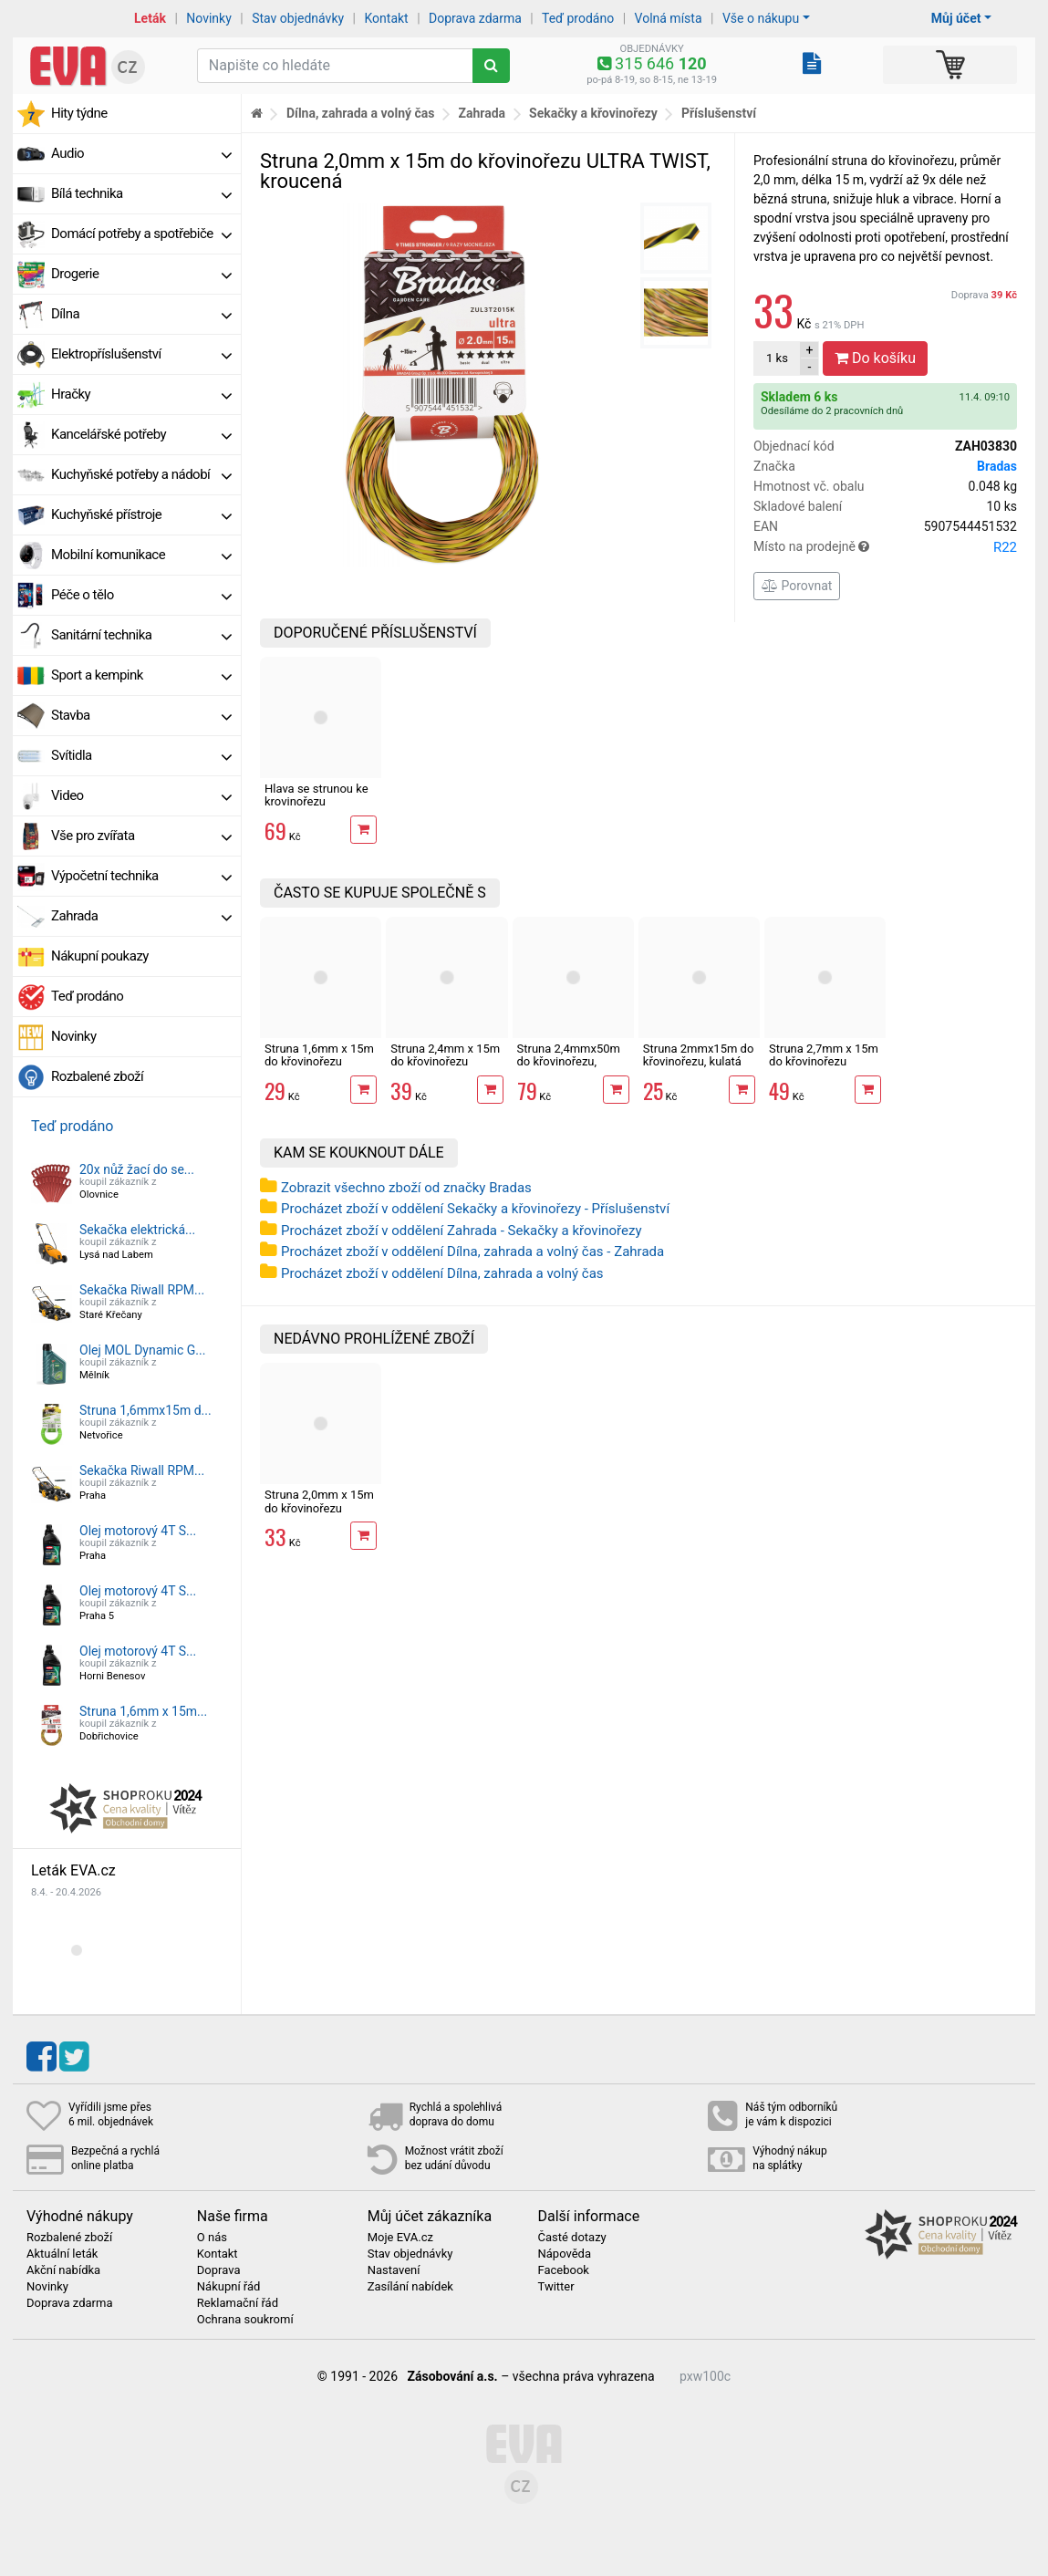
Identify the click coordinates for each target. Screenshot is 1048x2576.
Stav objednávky (298, 18)
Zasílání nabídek (410, 2286)
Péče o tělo (141, 595)
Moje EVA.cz (400, 2237)
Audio (141, 153)
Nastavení (394, 2270)
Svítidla (141, 755)
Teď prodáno (578, 18)
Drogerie (141, 274)
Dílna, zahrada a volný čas (360, 113)
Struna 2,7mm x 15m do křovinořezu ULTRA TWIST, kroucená (823, 1068)
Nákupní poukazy (100, 956)
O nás (212, 2237)
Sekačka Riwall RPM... (141, 1290)
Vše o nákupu (760, 18)
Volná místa (668, 18)
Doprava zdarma (475, 18)
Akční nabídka (63, 2270)
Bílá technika (141, 193)
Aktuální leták (62, 2254)
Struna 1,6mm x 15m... (143, 1711)
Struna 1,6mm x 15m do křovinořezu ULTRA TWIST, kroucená (319, 1068)
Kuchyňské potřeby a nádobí (141, 474)
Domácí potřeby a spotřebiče (141, 233)
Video (141, 795)
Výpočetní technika (141, 876)
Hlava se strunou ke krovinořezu (316, 795)
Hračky (141, 394)
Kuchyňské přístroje (141, 514)
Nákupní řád (229, 2286)
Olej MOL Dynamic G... (142, 1350)
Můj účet (956, 18)
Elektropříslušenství (141, 354)
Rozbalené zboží (97, 1076)
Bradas (997, 466)
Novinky (209, 18)
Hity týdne (79, 113)
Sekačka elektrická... (137, 1229)
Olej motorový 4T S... (137, 1530)
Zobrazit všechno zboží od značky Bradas (406, 1187)
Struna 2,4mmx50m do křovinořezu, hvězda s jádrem (568, 1062)
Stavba (141, 715)
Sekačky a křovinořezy (593, 113)
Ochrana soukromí (245, 2319)
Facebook (562, 2270)
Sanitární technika (141, 635)
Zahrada (141, 916)
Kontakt (387, 18)
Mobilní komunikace (141, 555)
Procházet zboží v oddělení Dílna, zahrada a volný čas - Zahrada (472, 1251)
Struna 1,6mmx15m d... (145, 1410)
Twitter (555, 2286)
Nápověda (563, 2254)
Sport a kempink (141, 675)
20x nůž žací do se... (136, 1169)
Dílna (141, 314)
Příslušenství (718, 113)
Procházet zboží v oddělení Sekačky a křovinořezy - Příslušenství (475, 1208)
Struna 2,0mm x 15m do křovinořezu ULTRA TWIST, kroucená (319, 1514)
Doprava (984, 295)
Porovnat (797, 585)
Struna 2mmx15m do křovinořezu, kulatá (698, 1055)
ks (777, 358)
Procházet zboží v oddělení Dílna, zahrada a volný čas (442, 1273)
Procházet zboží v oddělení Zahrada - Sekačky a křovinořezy (461, 1230)
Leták (150, 18)
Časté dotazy (571, 2237)
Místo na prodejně (885, 547)
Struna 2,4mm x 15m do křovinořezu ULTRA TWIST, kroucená (445, 1068)
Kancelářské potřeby (141, 434)
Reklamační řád (237, 2303)
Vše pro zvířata (141, 836)
